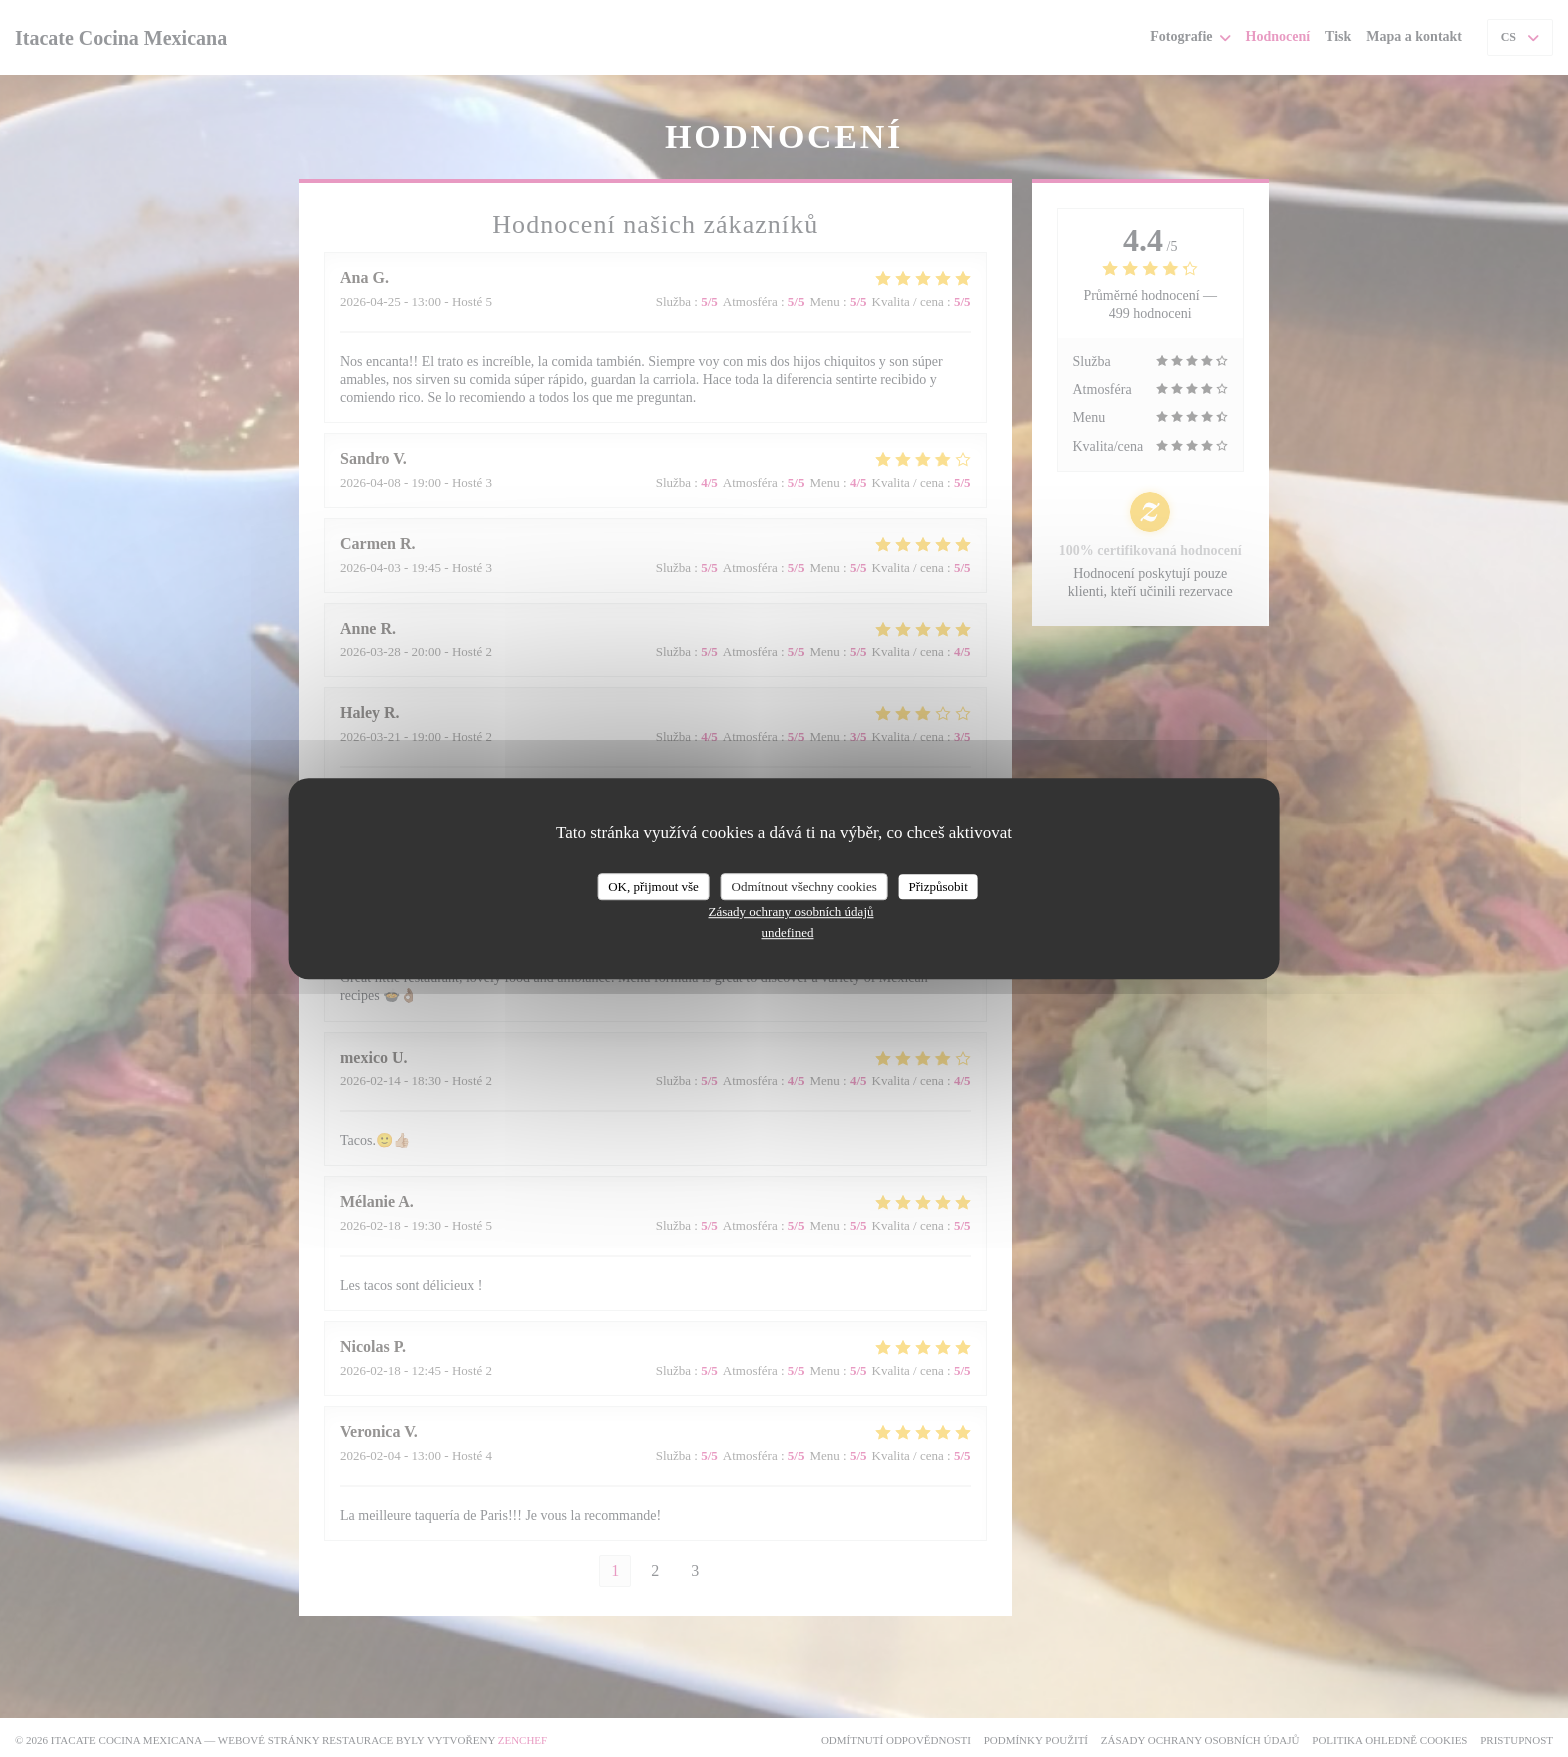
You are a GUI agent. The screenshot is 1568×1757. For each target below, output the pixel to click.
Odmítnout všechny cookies (804, 886)
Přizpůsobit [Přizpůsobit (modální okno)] (938, 886)
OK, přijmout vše (653, 886)
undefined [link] (788, 932)
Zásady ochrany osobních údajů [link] (791, 911)
